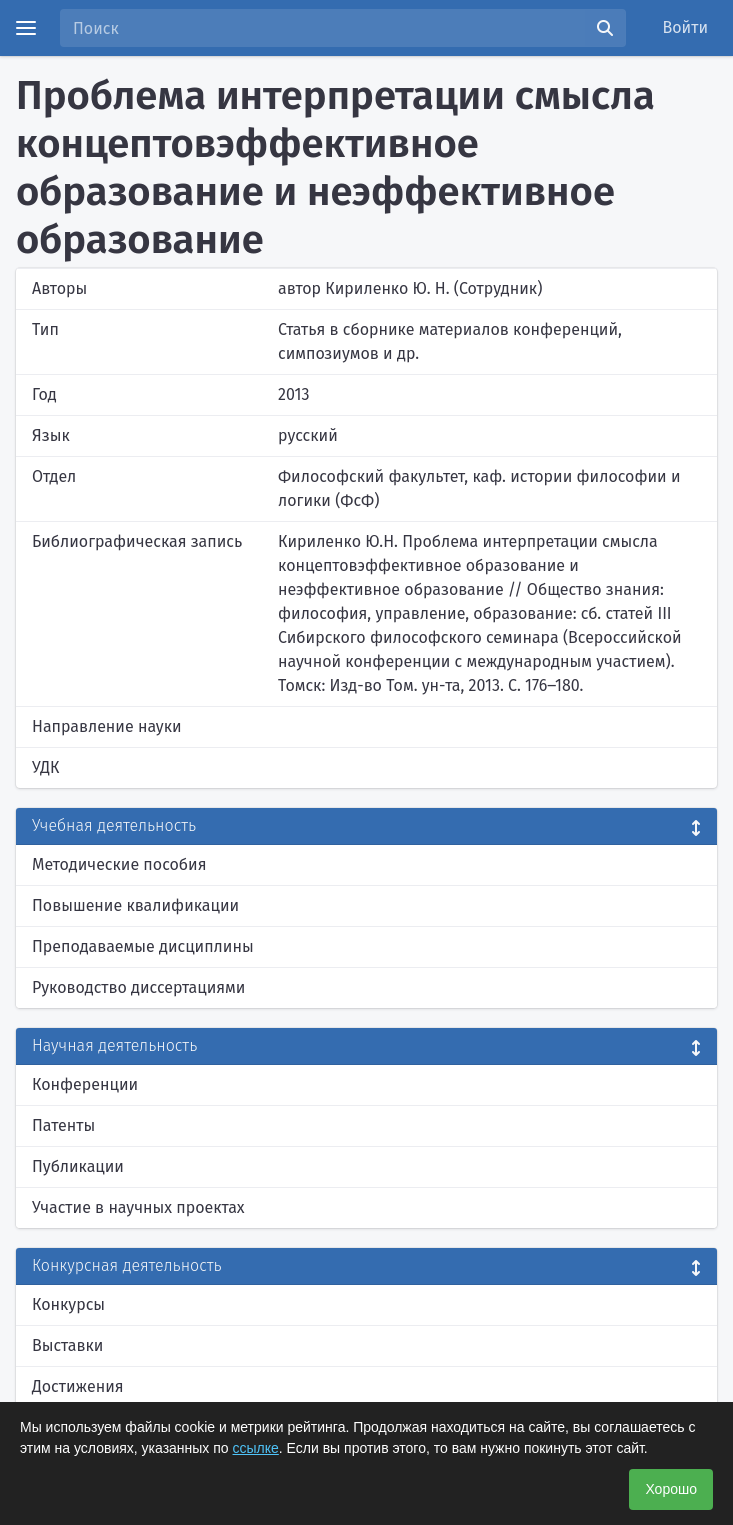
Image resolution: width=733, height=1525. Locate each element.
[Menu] (26, 28)
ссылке (256, 1448)
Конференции (85, 1084)
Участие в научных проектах (138, 1207)
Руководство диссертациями (138, 987)
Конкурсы (68, 1304)
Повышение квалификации (135, 905)
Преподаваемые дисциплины (143, 946)
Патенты (63, 1125)
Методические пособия (119, 864)
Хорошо (671, 1489)
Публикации (78, 1166)
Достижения (78, 1386)
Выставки (67, 1345)
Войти (686, 27)
